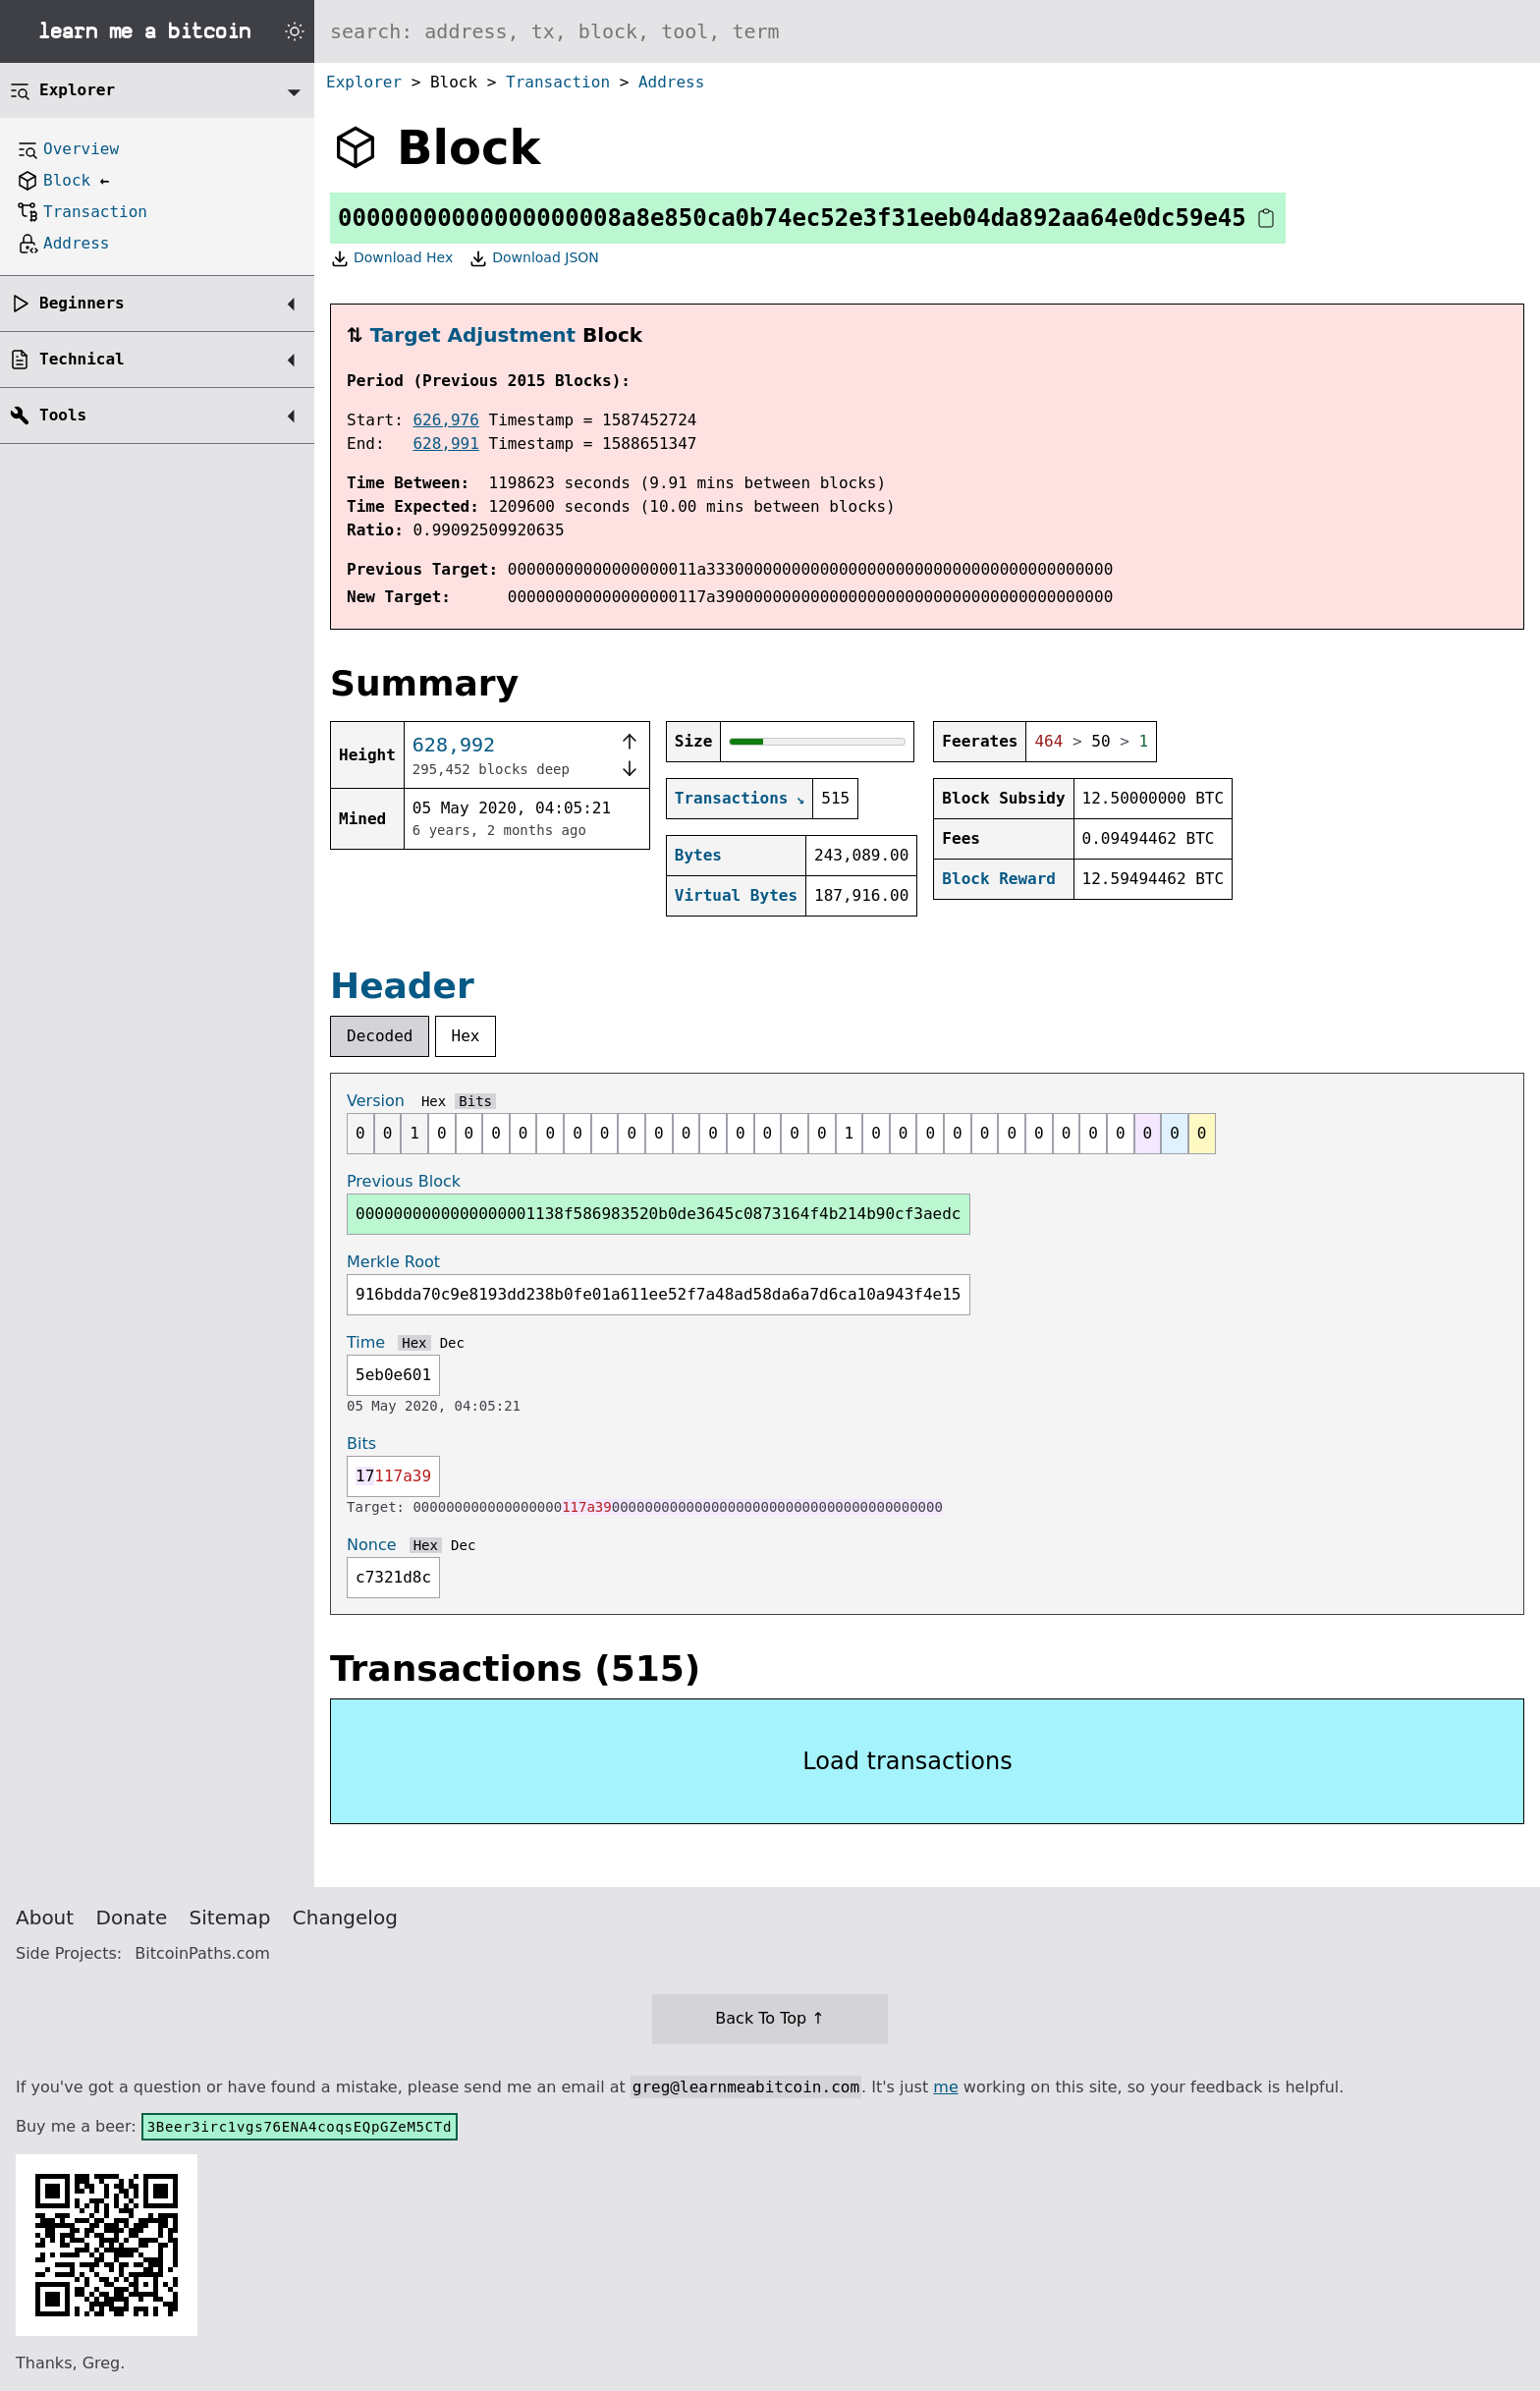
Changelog (345, 1917)
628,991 (445, 443)
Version (376, 1100)
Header (402, 986)
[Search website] (927, 31)
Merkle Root (393, 1261)
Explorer (364, 82)
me (945, 2087)
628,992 (453, 744)
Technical (82, 359)
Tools (62, 415)
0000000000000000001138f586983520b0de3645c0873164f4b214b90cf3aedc (659, 1213)
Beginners (82, 303)
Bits (475, 1101)
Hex (466, 1036)
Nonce (372, 1544)
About (45, 1917)
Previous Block (404, 1181)
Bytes (698, 855)
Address (671, 82)
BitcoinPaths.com (202, 1953)
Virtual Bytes (736, 895)
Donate (132, 1917)
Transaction (558, 82)
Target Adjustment (473, 335)
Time (366, 1342)
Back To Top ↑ (769, 2018)
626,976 (445, 420)
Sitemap (230, 1917)
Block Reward (999, 878)
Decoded (379, 1036)
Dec (452, 1343)
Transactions (732, 798)
